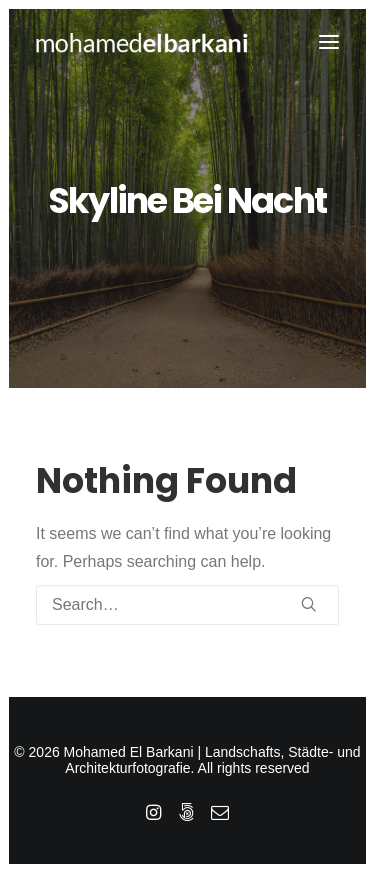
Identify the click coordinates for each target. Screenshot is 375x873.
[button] (329, 42)
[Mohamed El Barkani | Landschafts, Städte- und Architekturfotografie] (143, 42)
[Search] (187, 605)
